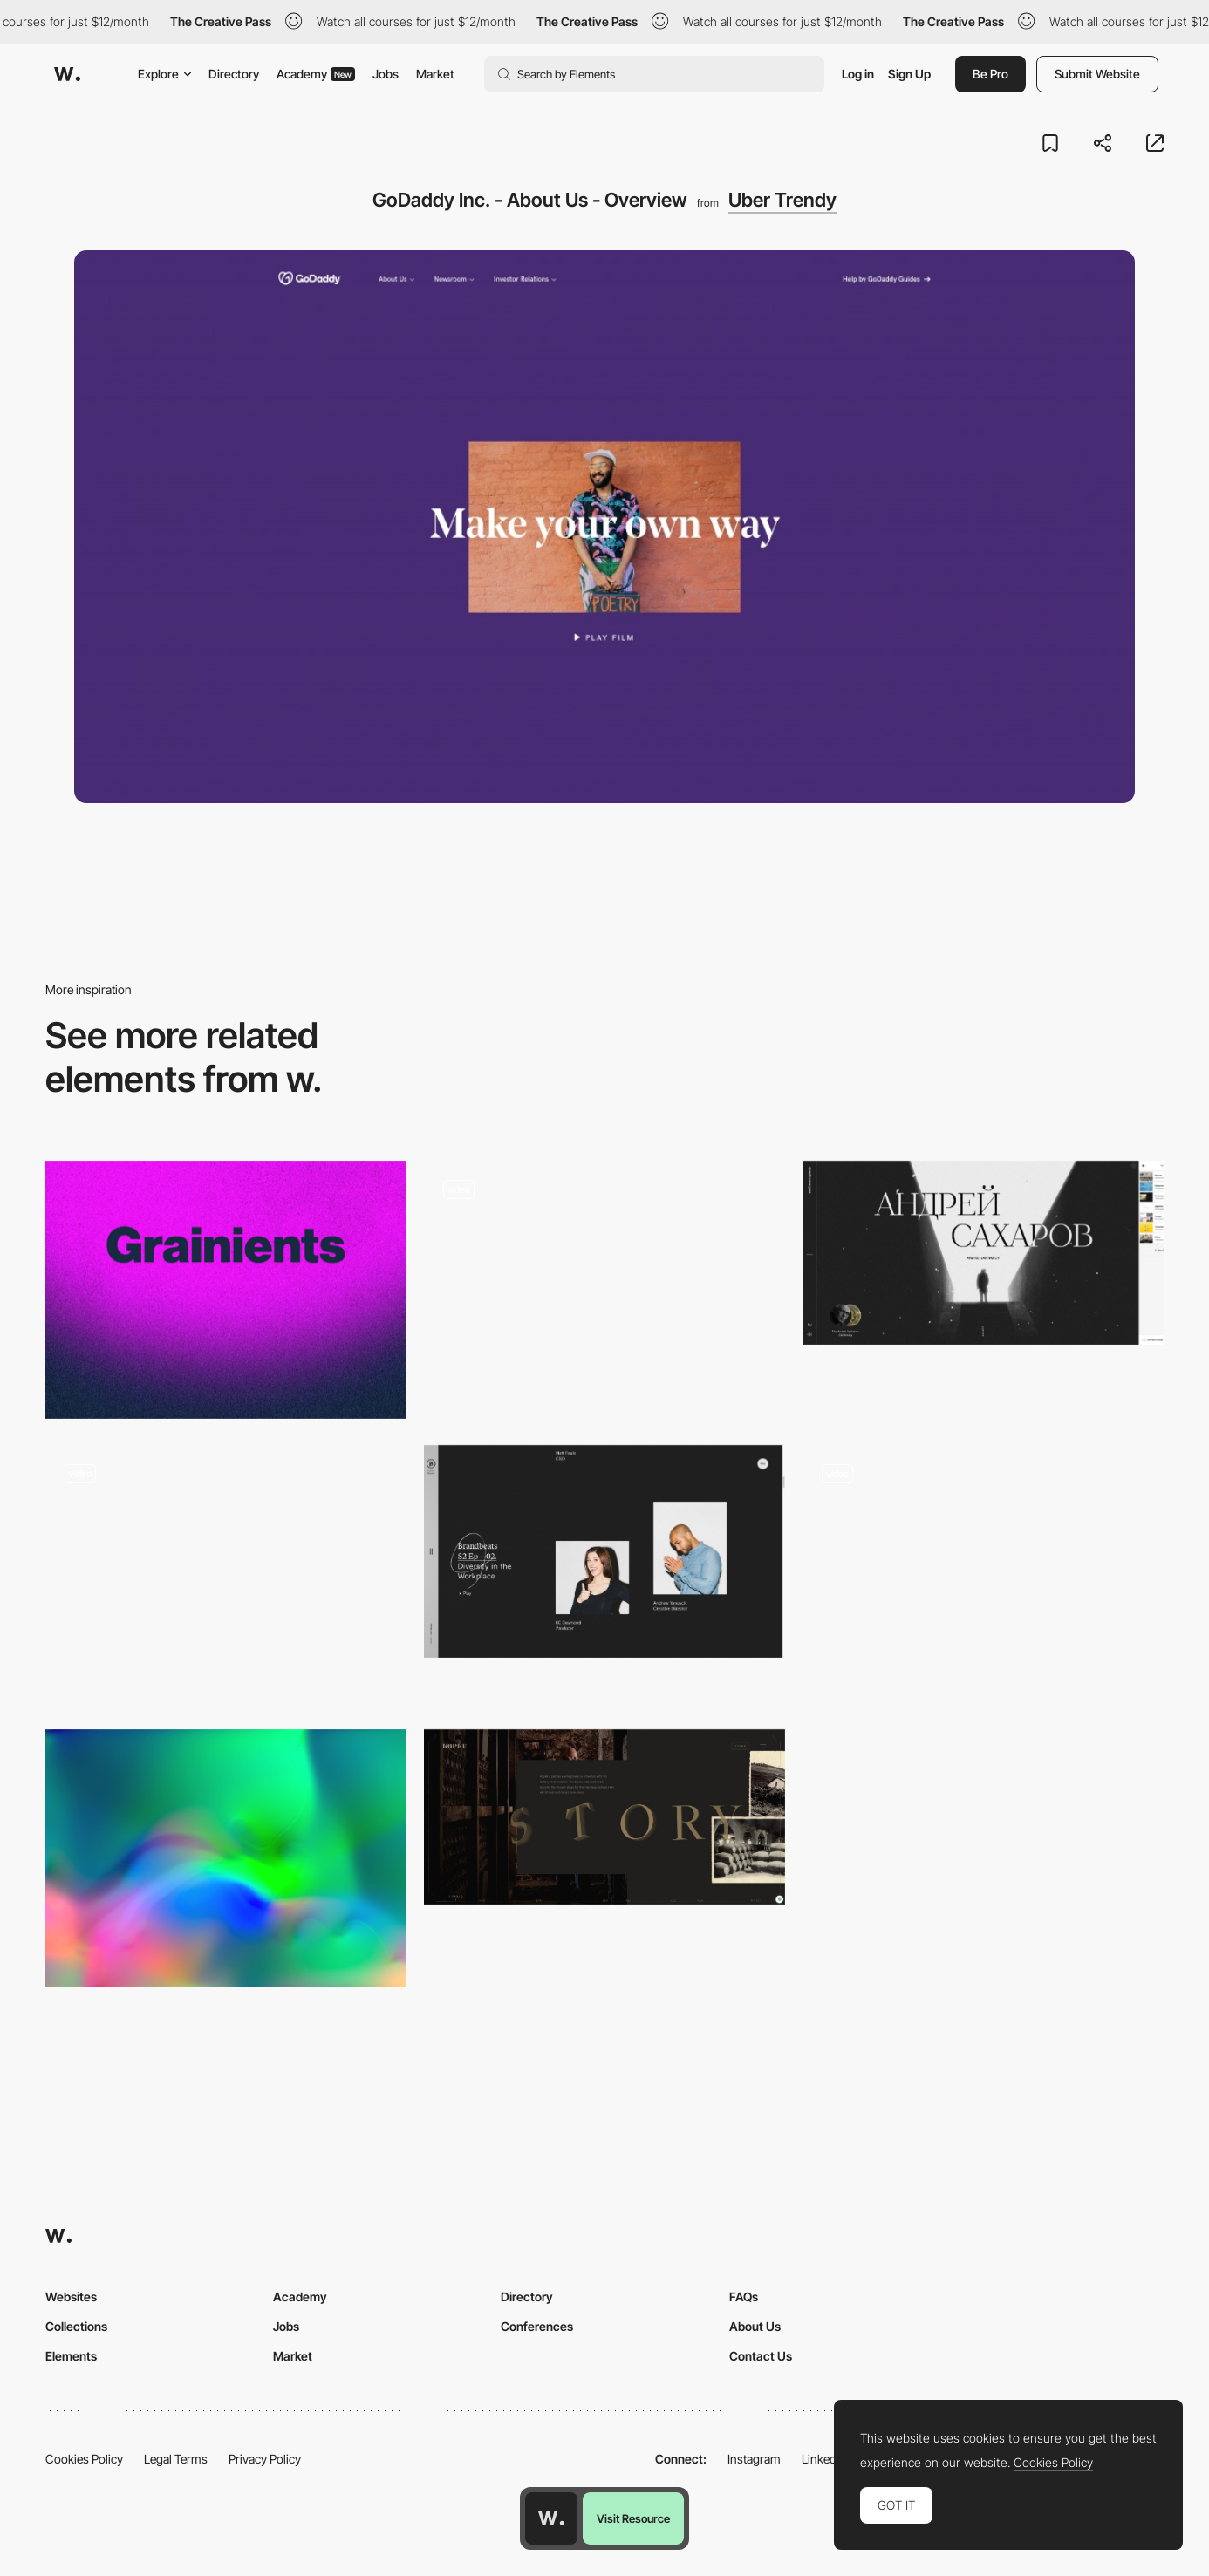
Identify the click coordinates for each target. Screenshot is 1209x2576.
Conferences (537, 2326)
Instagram (754, 2458)
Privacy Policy (265, 2458)
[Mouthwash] (983, 1547)
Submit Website (1097, 73)
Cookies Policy (84, 2458)
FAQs (743, 2296)
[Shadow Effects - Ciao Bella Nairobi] (604, 1290)
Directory (233, 73)
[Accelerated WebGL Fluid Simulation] (225, 1858)
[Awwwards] (67, 74)
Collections (76, 2326)
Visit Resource (633, 2518)
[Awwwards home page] (551, 2518)
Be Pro (990, 73)
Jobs (385, 73)
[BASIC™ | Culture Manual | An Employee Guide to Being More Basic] (604, 1551)
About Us (755, 2326)
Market (435, 73)
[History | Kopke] (604, 1817)
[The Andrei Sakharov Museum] (983, 1253)
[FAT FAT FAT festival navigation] (225, 1574)
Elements (71, 2355)
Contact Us (760, 2355)
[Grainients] (225, 1290)
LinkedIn (824, 2458)
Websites (71, 2296)
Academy (316, 73)
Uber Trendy (782, 199)
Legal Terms (176, 2458)
